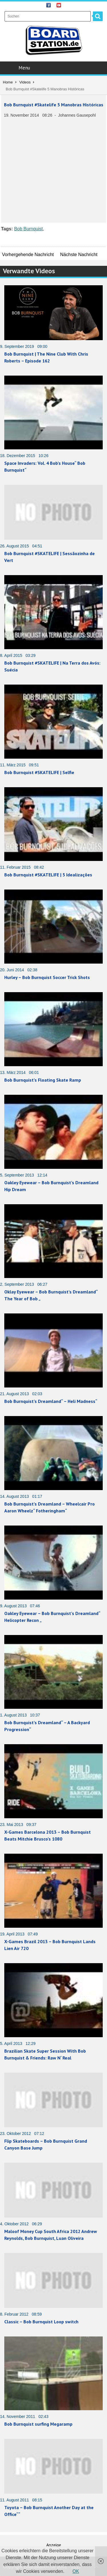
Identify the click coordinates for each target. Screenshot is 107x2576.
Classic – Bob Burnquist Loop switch (41, 2321)
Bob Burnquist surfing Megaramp (38, 2424)
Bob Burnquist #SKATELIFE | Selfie (39, 772)
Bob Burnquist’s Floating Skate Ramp (42, 1080)
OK (75, 2571)
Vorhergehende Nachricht (28, 254)
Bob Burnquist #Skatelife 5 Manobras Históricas (53, 104)
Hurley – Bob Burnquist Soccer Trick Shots (47, 977)
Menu (54, 68)
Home (8, 82)
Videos (25, 82)
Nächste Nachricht (79, 254)
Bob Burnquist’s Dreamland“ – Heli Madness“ (50, 1401)
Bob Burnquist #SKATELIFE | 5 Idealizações (48, 875)
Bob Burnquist (28, 228)
